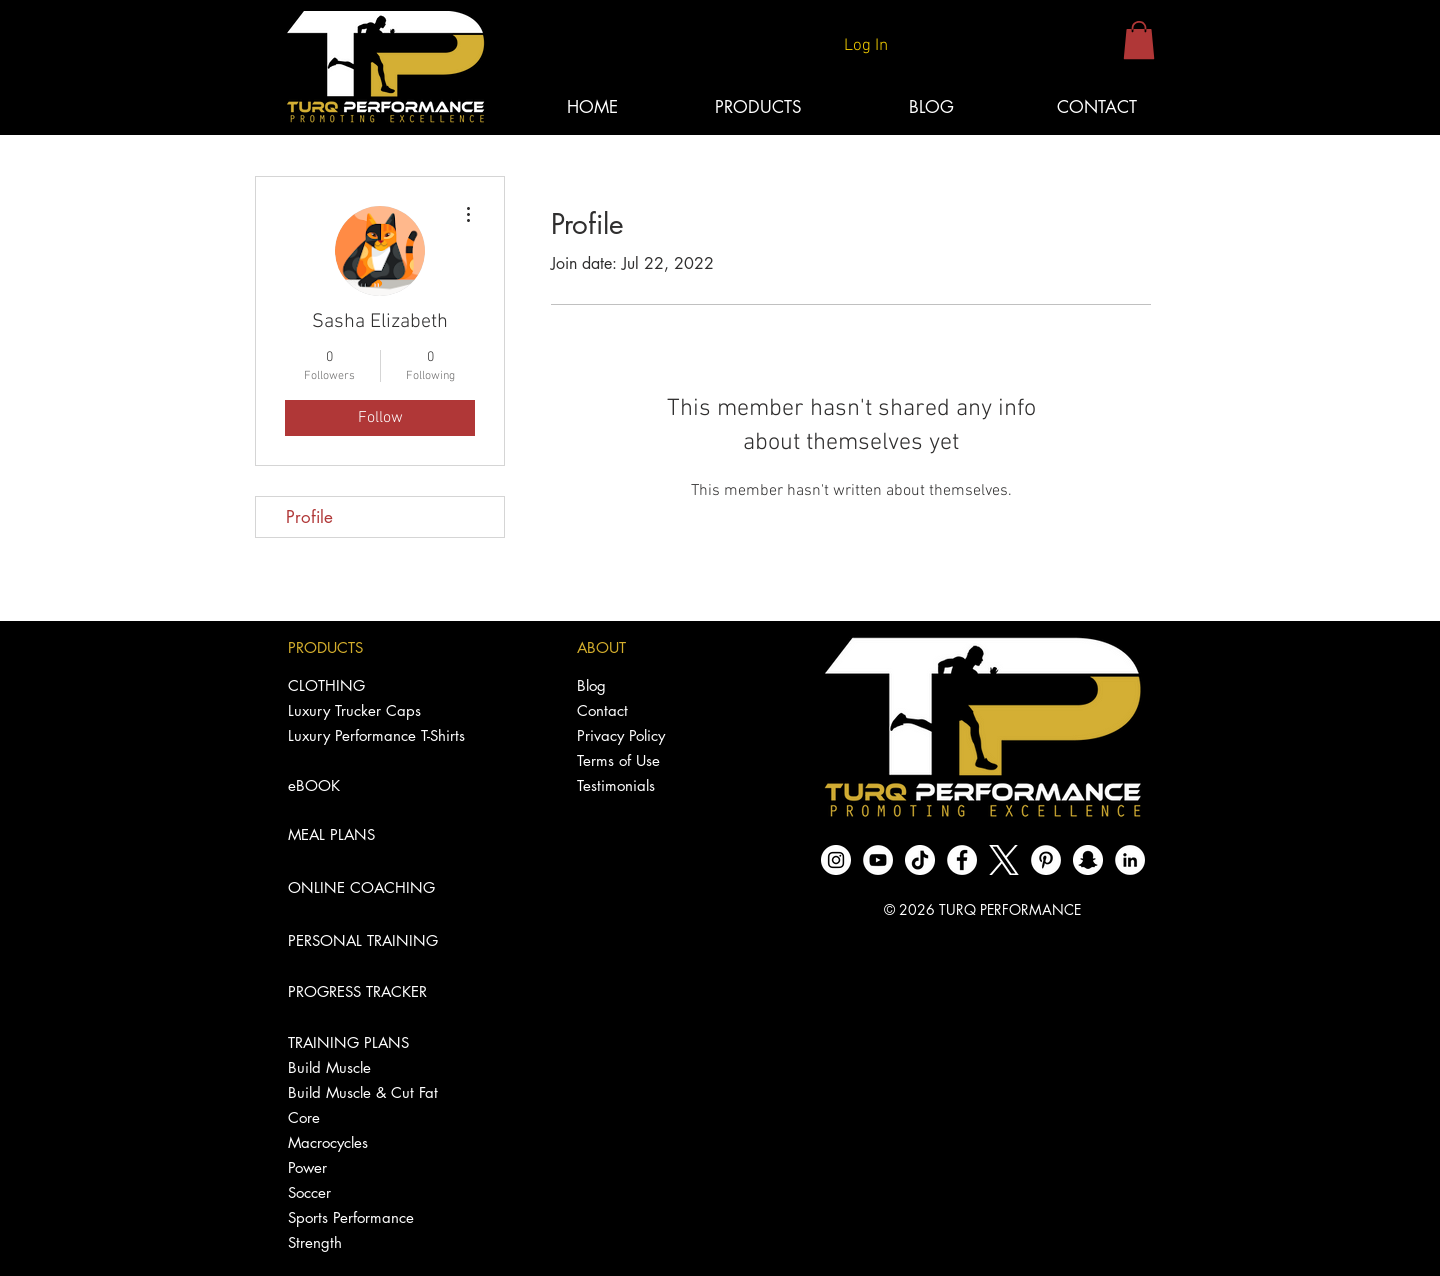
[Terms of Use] (654, 760)
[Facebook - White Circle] (962, 860)
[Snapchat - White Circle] (1088, 860)
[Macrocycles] (378, 1142)
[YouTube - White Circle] (878, 860)
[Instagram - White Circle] (836, 860)
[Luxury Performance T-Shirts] (378, 735)
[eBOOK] (378, 785)
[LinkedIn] (1130, 860)
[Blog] (654, 685)
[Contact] (654, 710)
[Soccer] (378, 1192)
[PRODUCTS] (378, 647)
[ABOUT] (654, 647)
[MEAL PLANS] (378, 834)
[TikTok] (920, 860)
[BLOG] (931, 108)
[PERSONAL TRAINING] (378, 940)
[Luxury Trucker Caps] (378, 710)
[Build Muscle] (378, 1067)
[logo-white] (1004, 860)
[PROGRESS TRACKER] (378, 991)
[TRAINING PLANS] (378, 1042)
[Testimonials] (654, 785)
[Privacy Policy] (654, 735)
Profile (309, 517)
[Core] (378, 1117)
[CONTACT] (1097, 108)
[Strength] (378, 1242)
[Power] (378, 1167)
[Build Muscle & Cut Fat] (378, 1092)
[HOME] (592, 108)
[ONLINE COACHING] (378, 887)
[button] (1139, 40)
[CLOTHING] (378, 685)
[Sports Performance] (378, 1217)
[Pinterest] (1046, 860)
